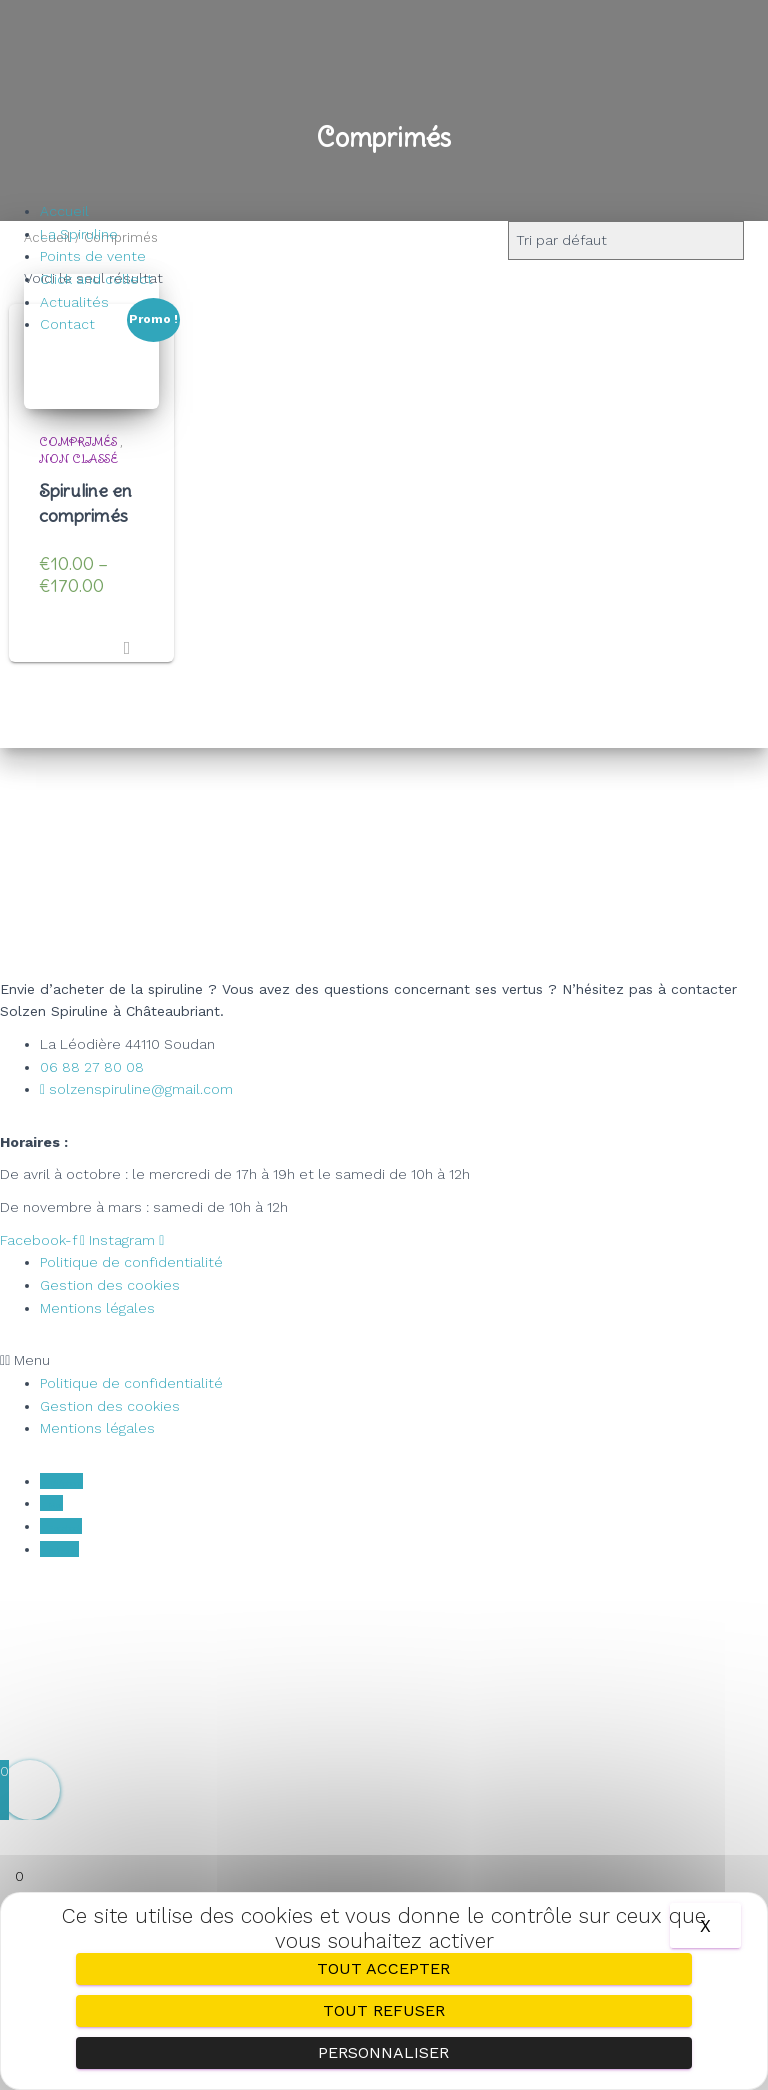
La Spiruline (79, 234)
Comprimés (78, 441)
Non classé (78, 458)
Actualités (74, 302)
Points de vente (93, 256)
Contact (67, 324)
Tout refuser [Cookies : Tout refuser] (384, 2010)
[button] (384, 1360)
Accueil (64, 211)
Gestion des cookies (110, 1285)
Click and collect (96, 279)
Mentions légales (97, 1308)
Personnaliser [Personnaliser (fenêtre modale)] (383, 2052)
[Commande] (626, 240)
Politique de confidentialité (131, 1262)
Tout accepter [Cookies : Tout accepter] (383, 1968)
